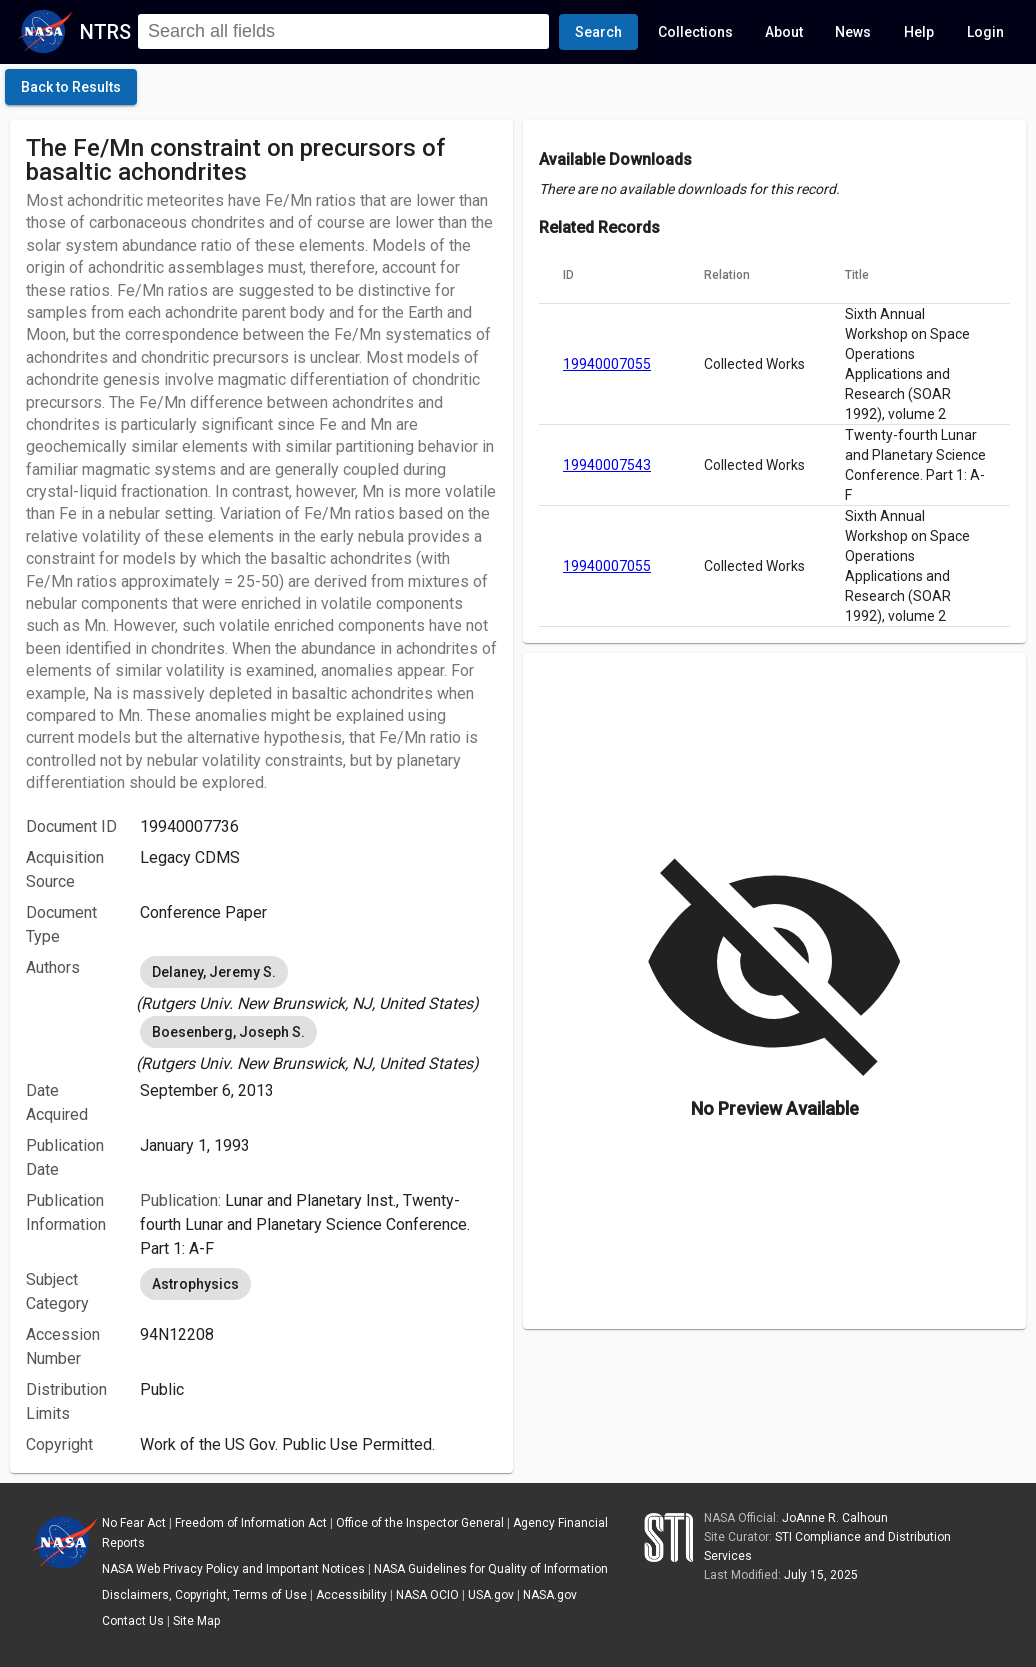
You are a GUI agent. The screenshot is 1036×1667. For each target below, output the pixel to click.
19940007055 (607, 364)
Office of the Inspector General (420, 1523)
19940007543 (607, 465)
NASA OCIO (427, 1595)
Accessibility (351, 1595)
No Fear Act (134, 1523)
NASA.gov (550, 1595)
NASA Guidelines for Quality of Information (491, 1569)
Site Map (196, 1621)
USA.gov (491, 1595)
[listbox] (318, 984)
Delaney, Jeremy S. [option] (214, 972)
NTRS (105, 32)
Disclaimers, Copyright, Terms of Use (204, 1595)
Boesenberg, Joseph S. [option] (228, 1032)
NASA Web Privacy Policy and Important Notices (233, 1569)
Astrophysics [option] (195, 1284)
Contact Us (133, 1621)
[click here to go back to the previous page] (71, 87)
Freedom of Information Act (251, 1523)
